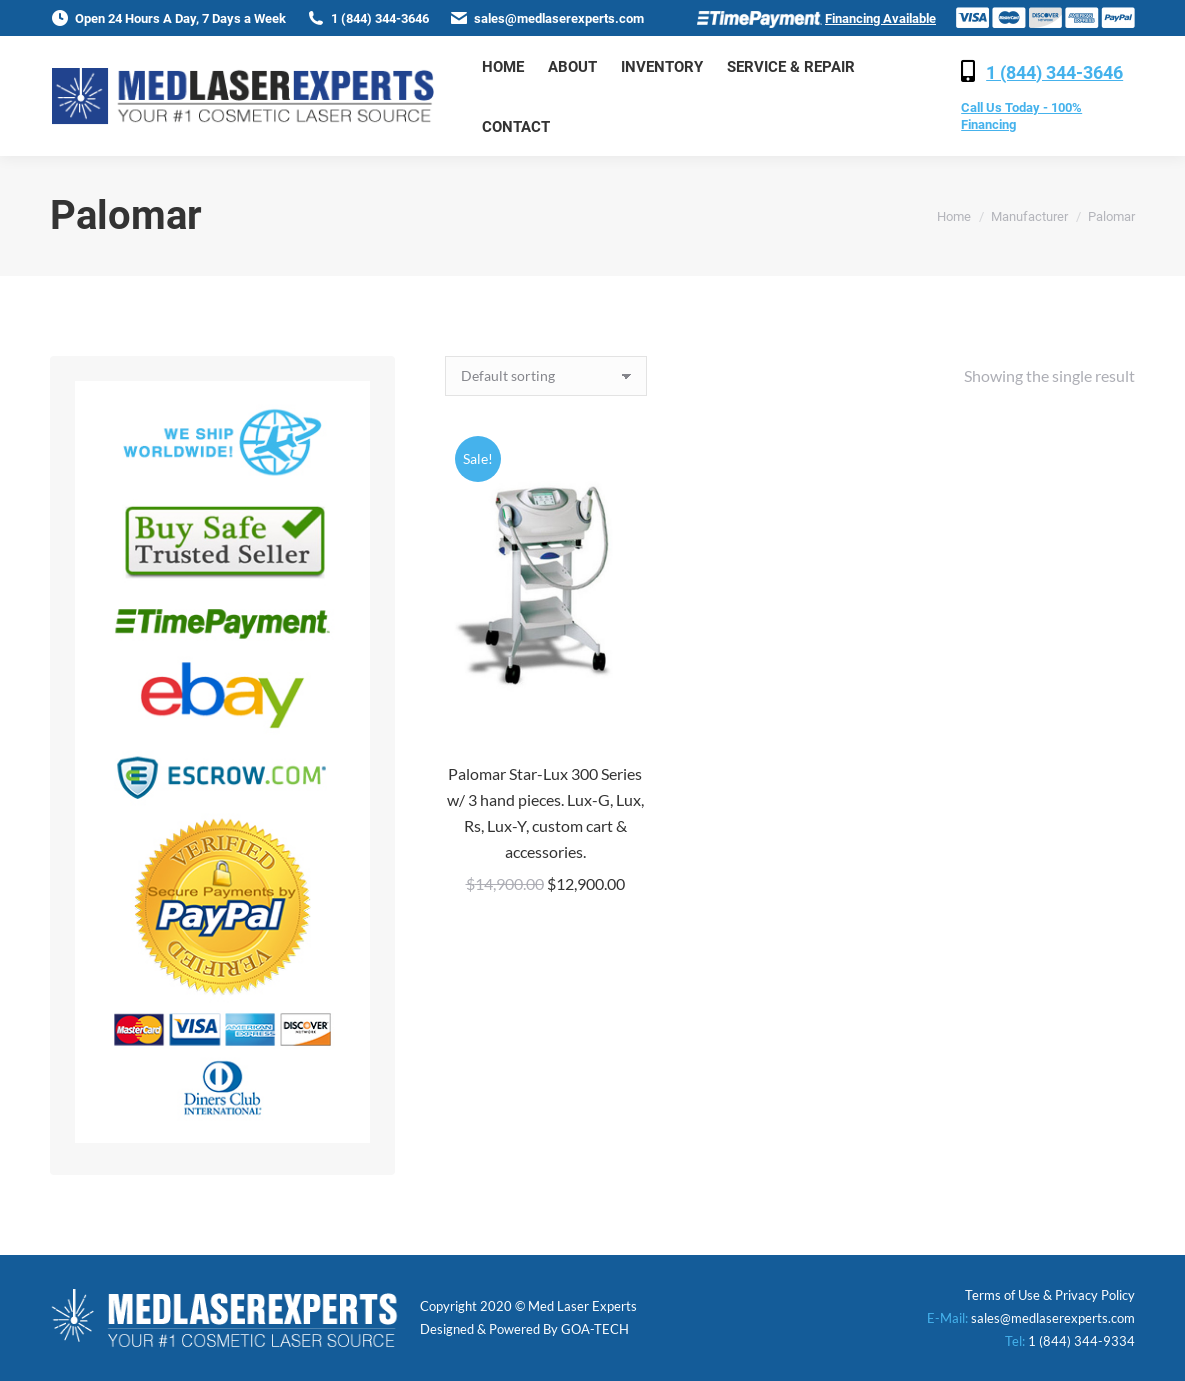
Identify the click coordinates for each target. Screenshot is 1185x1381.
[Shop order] (546, 376)
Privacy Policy (1095, 1295)
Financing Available (880, 18)
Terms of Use (1002, 1295)
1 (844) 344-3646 (1054, 72)
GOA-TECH (595, 1329)
